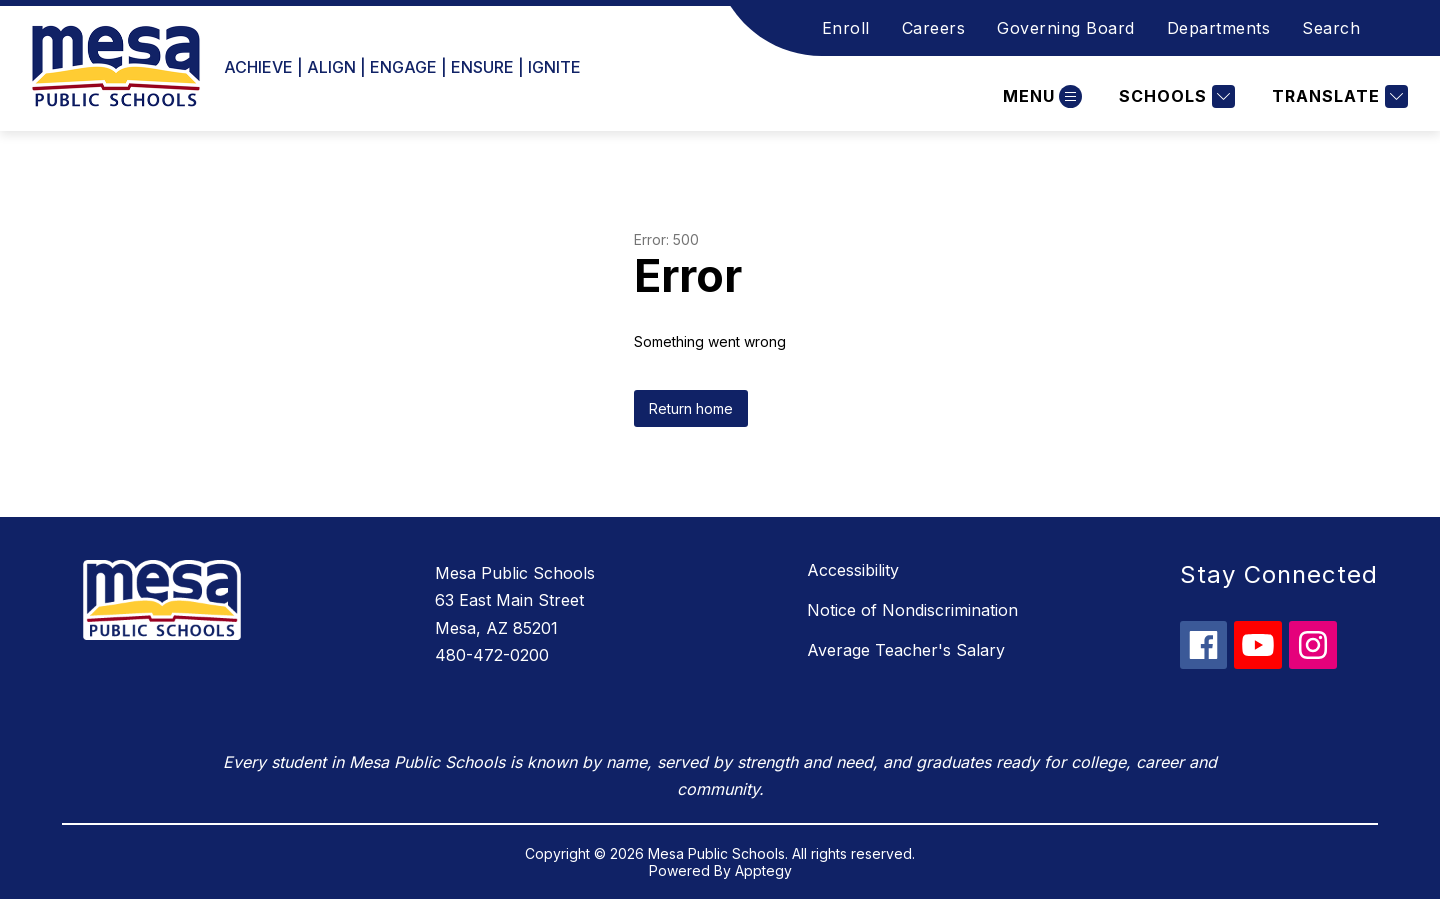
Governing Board (1066, 28)
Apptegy (763, 870)
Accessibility (853, 570)
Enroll (846, 28)
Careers (934, 28)
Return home (691, 408)
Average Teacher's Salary (906, 650)
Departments (1219, 28)
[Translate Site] (1337, 96)
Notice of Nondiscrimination (912, 610)
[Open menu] (1040, 96)
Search (1331, 28)
